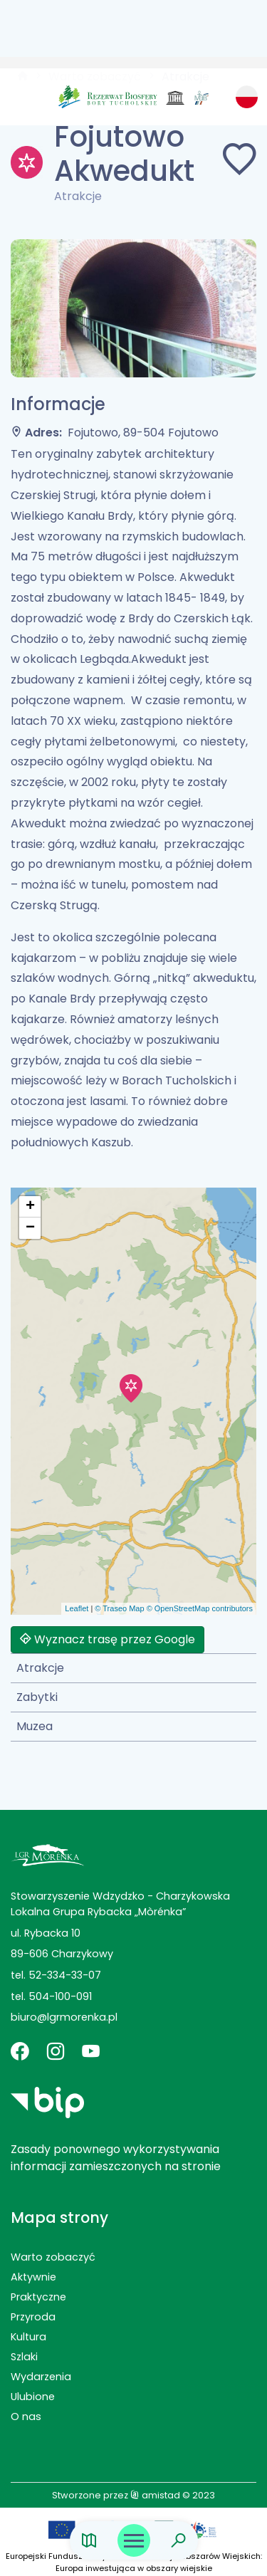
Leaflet (76, 1608)
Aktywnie (33, 2277)
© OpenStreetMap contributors (200, 1608)
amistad (155, 2495)
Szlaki (24, 2357)
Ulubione (33, 2396)
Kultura (28, 2337)
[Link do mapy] (89, 2540)
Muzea (34, 1726)
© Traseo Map (119, 1608)
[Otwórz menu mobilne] (133, 2540)
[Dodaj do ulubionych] (239, 162)
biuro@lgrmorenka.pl (64, 2017)
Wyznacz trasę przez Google (107, 1639)
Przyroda (33, 2317)
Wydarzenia (41, 2377)
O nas (26, 2416)
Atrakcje (40, 1668)
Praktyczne (38, 2297)
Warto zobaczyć (53, 2257)
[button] (131, 1388)
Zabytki (37, 1697)
